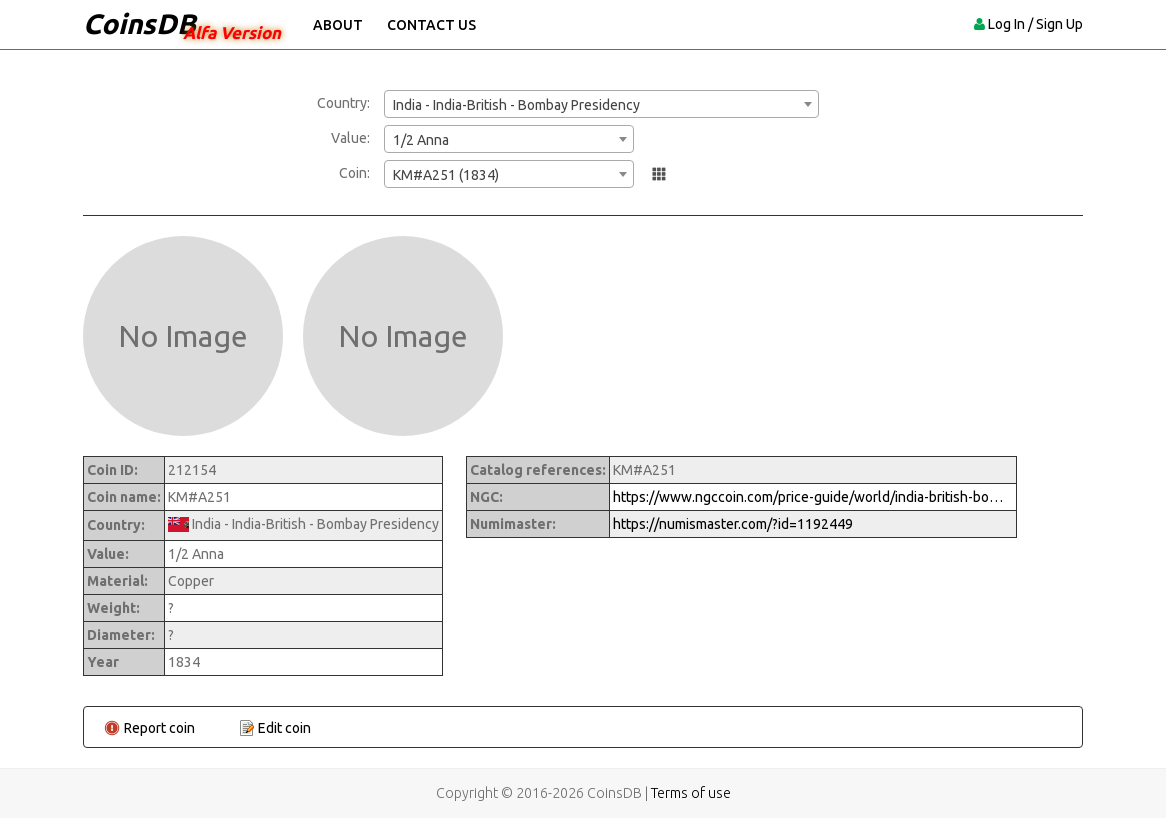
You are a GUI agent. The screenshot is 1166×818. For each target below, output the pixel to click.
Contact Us (431, 25)
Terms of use (691, 793)
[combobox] (601, 104)
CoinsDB (139, 23)
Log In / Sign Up (1035, 24)
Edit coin (284, 728)
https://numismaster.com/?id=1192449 (733, 524)
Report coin (159, 728)
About (338, 25)
